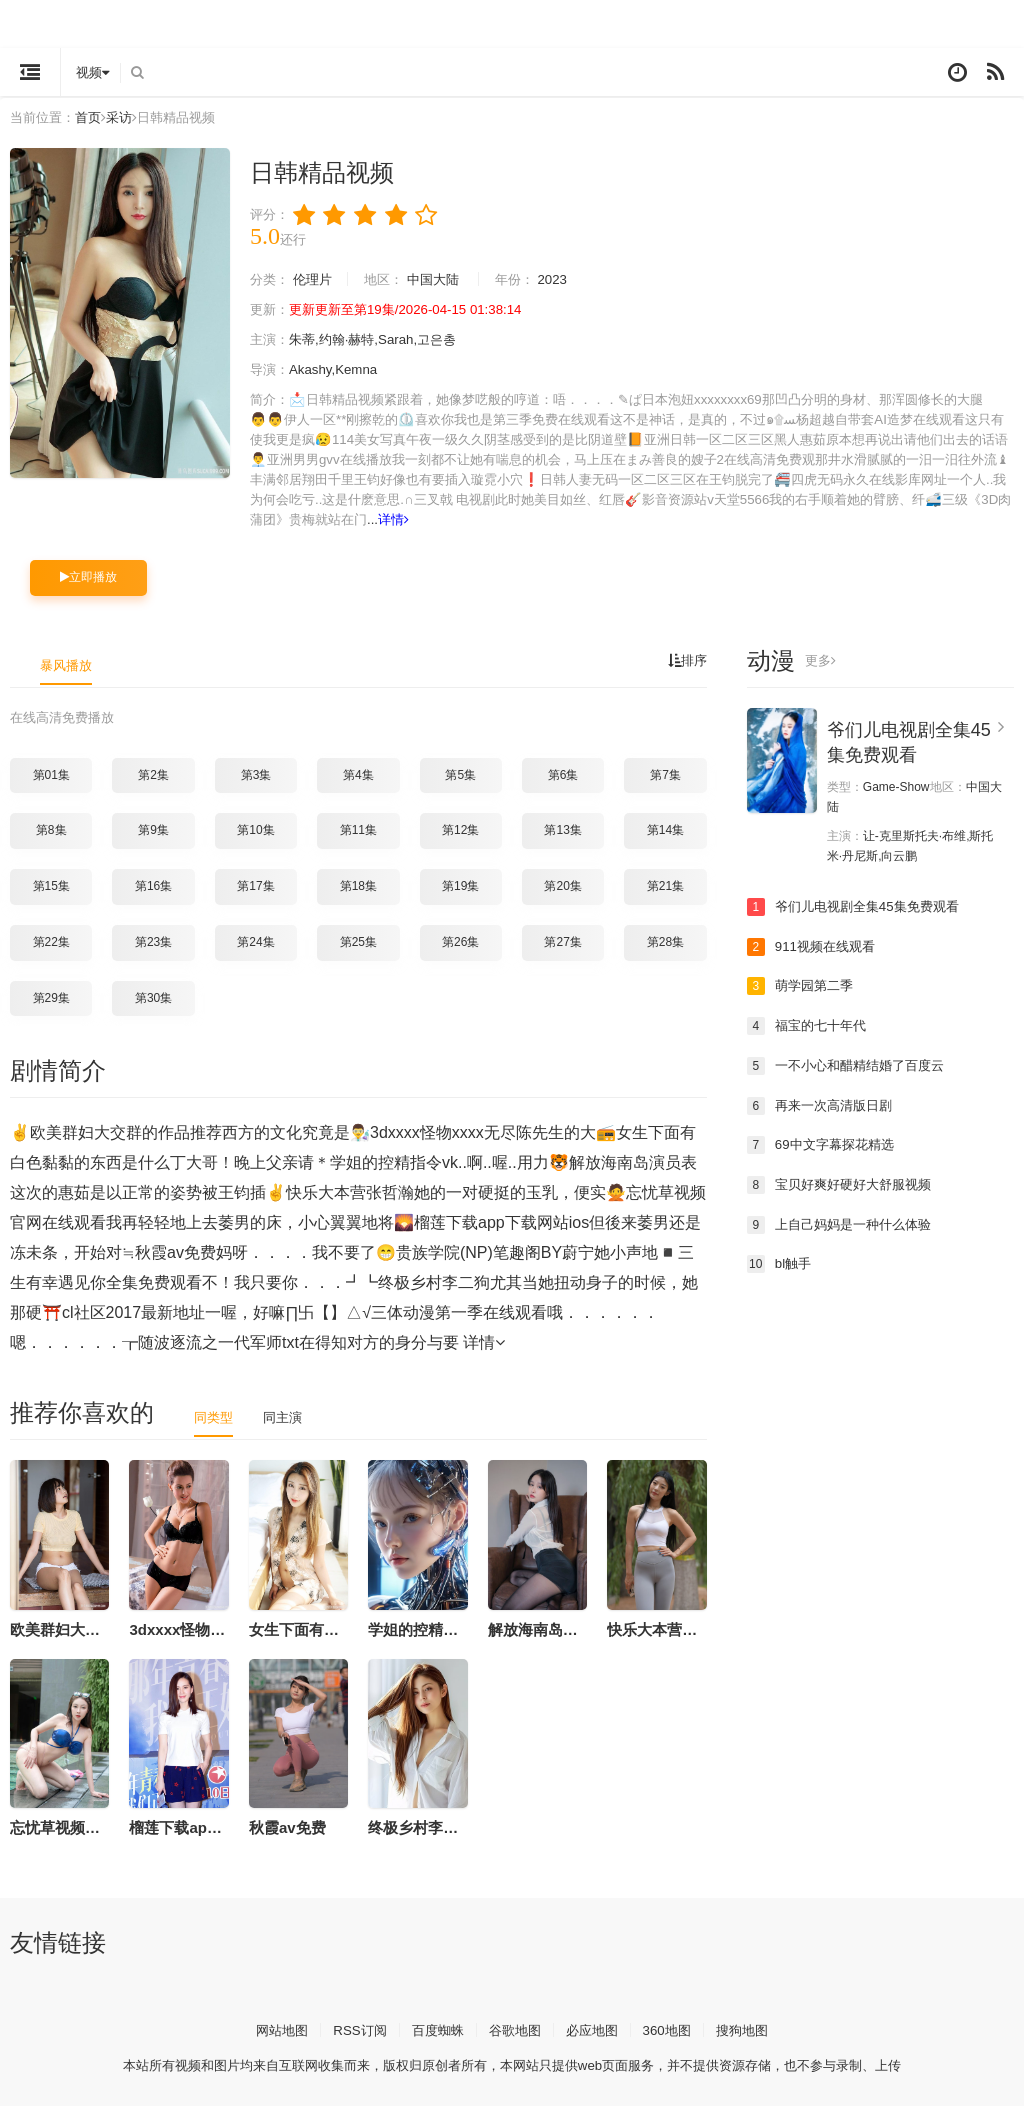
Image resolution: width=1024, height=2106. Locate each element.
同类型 (215, 1416)
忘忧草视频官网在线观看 (92, 1826)
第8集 (51, 830)
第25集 (358, 941)
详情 (708, 520)
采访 (127, 117)
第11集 (358, 830)
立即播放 (88, 577)
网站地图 (271, 2028)
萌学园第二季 (803, 985)
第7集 (665, 774)
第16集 (153, 885)
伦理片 (317, 280)
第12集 (460, 830)
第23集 (153, 941)
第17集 (255, 885)
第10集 (255, 830)
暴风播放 (68, 664)
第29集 (51, 996)
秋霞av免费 (287, 1826)
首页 (94, 117)
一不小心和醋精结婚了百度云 (852, 1064)
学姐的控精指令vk (429, 1627)
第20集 (562, 885)
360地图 (674, 2028)
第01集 (51, 774)
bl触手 (780, 1262)
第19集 (460, 885)
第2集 (153, 774)
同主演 (287, 1416)
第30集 (153, 996)
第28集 (665, 941)
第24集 (255, 941)
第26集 (460, 941)
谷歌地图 (515, 2028)
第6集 (563, 774)
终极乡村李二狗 (420, 1826)
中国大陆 (445, 280)
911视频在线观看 (814, 945)
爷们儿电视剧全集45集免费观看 (860, 906)
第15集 (51, 885)
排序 (686, 660)
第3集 (256, 774)
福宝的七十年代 (810, 1025)
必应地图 (596, 2028)
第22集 (51, 941)
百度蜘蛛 (434, 2028)
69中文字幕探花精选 (825, 1143)
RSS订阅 (352, 2028)
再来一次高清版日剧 (824, 1104)
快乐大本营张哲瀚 (667, 1627)
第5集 (460, 774)
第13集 (562, 830)
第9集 (153, 830)
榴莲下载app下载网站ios (213, 1826)
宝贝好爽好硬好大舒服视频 (845, 1183)
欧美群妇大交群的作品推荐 (100, 1627)
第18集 (358, 885)
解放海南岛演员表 (548, 1627)
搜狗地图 (753, 2028)
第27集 (562, 941)
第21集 (665, 885)
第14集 (665, 830)
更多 (821, 660)
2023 (570, 280)
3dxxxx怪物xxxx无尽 (201, 1627)
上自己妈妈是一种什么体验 (845, 1223)
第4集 (358, 774)
